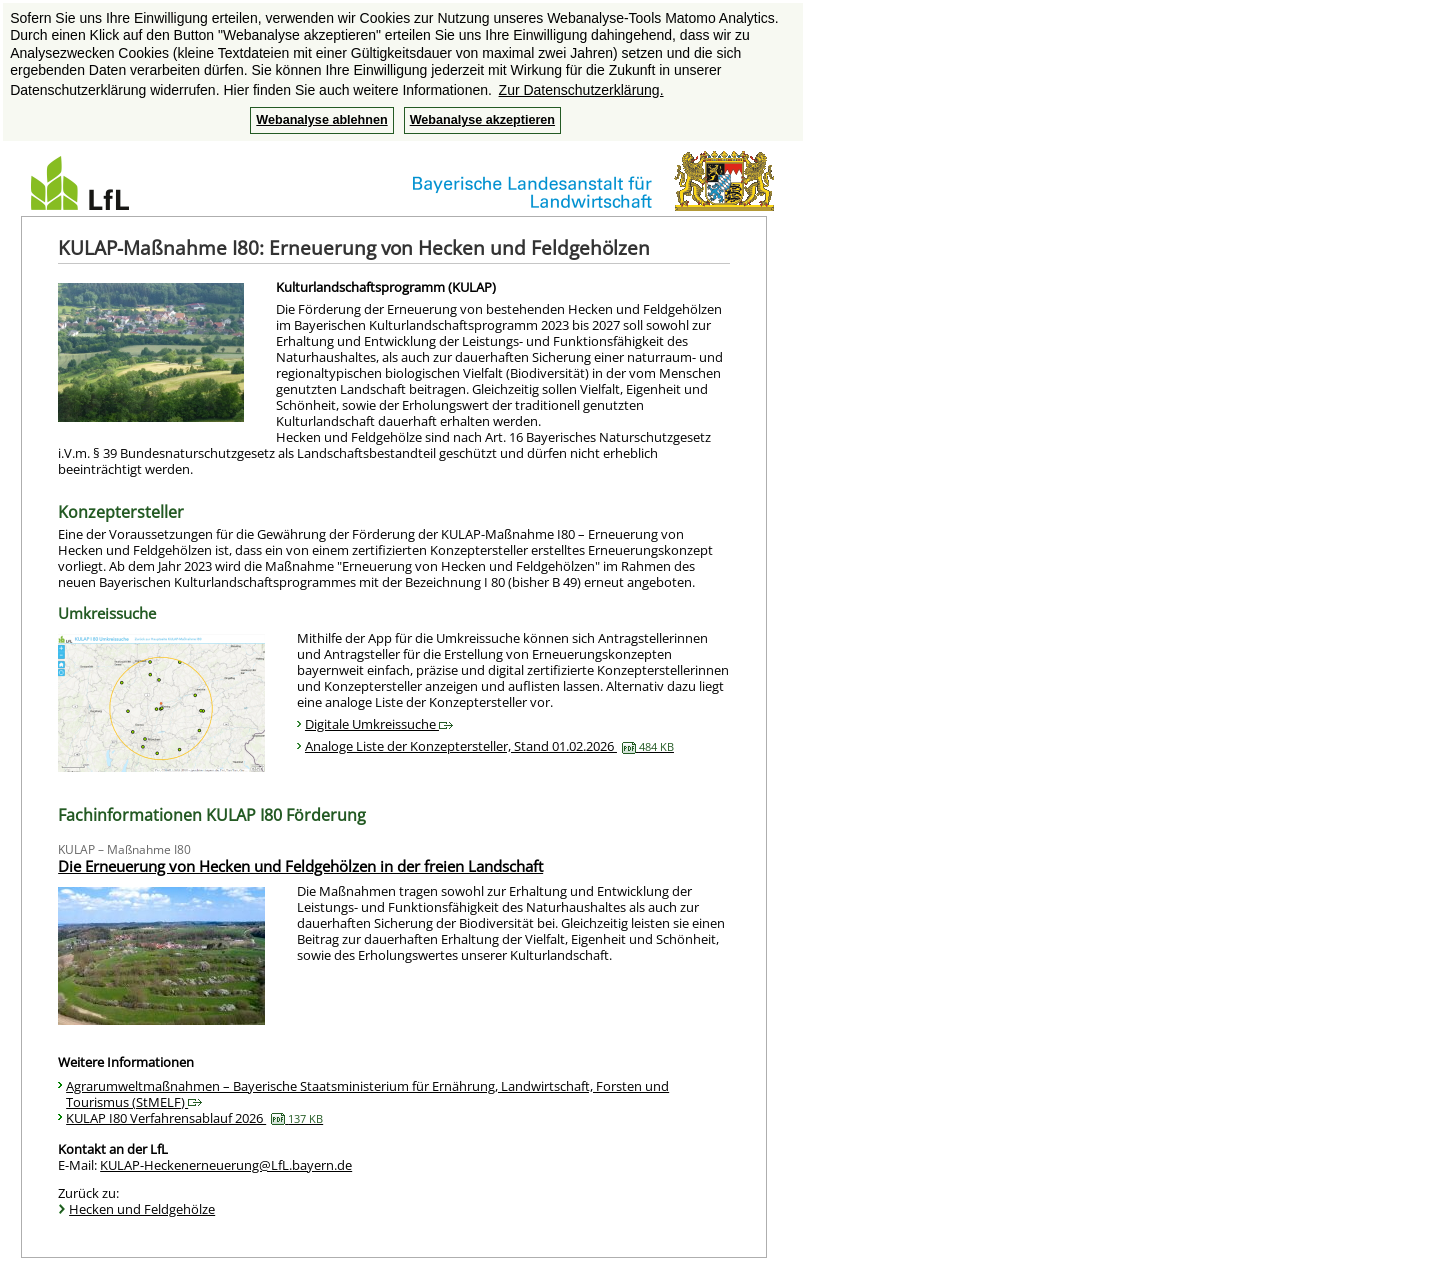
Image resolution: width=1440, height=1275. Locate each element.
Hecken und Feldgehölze (142, 1209)
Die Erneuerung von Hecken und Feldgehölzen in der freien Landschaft (300, 866)
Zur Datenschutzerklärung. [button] (581, 90)
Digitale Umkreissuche (379, 724)
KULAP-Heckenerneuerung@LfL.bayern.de (226, 1165)
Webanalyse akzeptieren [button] (482, 120)
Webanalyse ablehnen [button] (321, 120)
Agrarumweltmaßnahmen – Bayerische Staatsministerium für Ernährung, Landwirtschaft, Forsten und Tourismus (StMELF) (367, 1094)
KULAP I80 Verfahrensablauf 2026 (194, 1118)
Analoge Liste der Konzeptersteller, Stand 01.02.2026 (489, 746)
